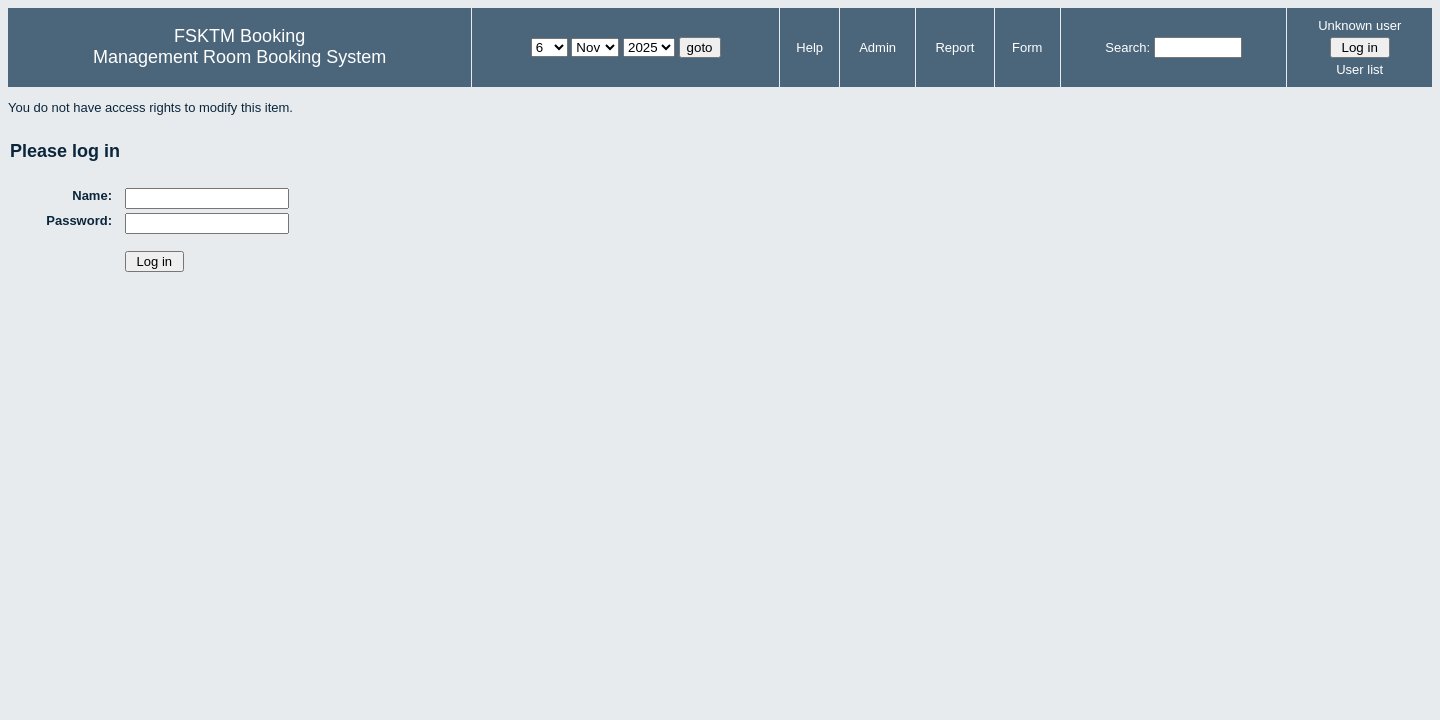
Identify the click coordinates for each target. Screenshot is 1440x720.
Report (954, 47)
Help (809, 47)
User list (1359, 69)
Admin (877, 47)
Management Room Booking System (239, 57)
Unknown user (1359, 25)
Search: (1127, 47)
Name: (92, 195)
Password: (79, 220)
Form (1027, 47)
